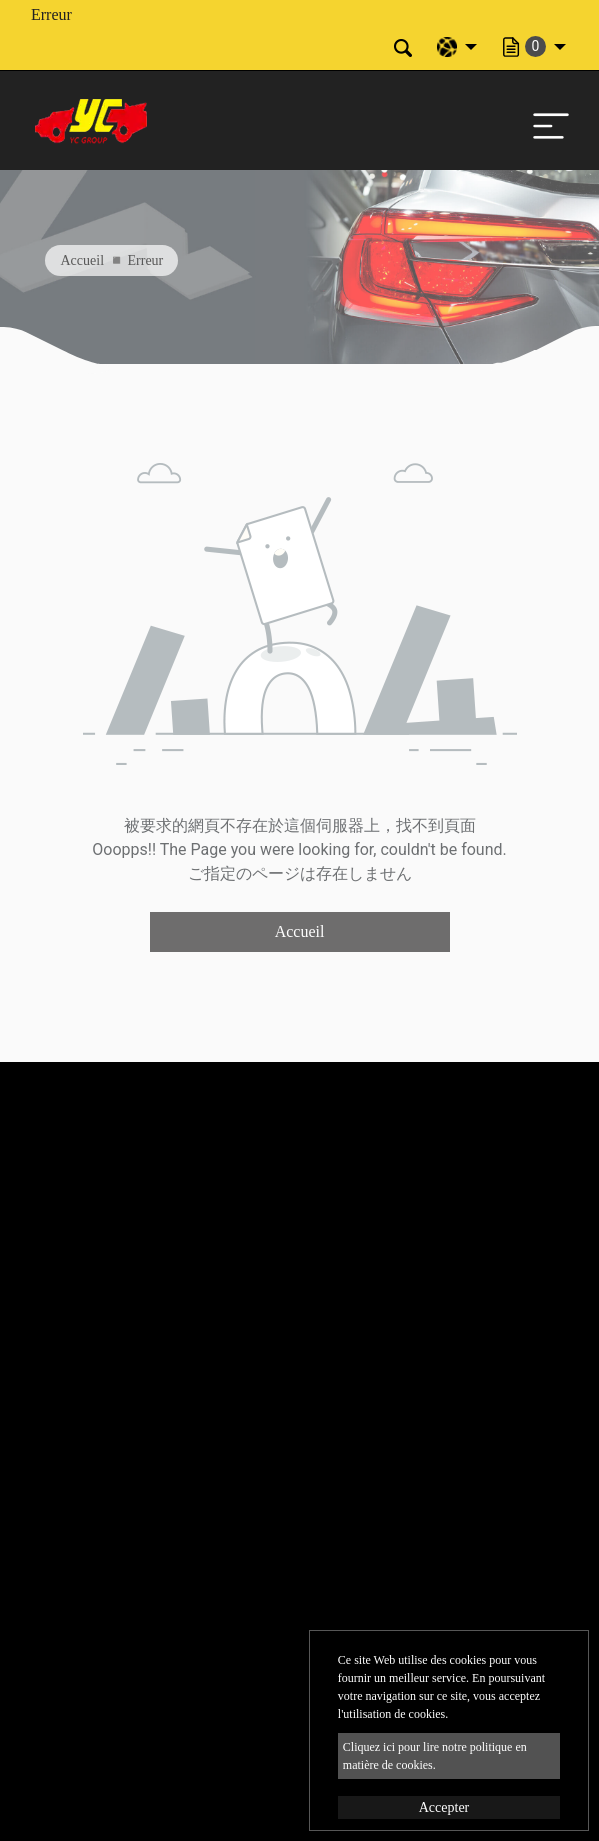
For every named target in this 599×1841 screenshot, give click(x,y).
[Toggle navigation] (546, 121)
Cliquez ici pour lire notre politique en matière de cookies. (435, 1756)
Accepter (444, 1807)
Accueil (83, 260)
